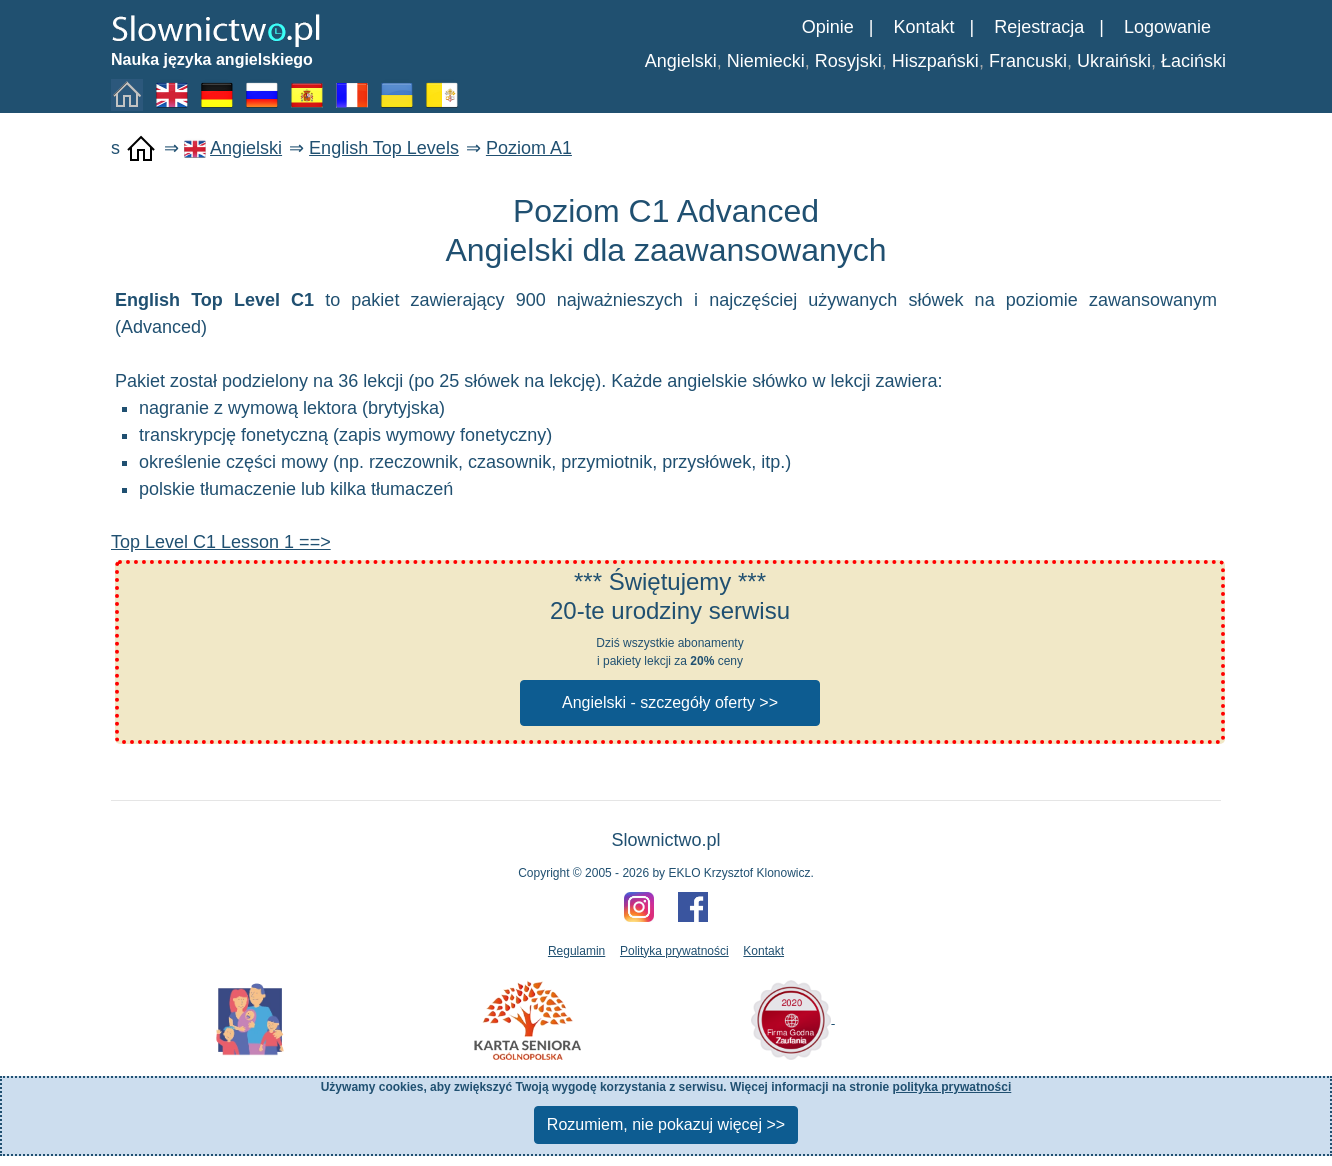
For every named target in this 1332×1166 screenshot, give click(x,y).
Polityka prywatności (674, 951)
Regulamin (576, 951)
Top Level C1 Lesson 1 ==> (221, 542)
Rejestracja (1039, 27)
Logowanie (1167, 27)
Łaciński (1193, 61)
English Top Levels (384, 148)
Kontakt (923, 27)
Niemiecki (766, 61)
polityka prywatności (952, 1087)
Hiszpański (935, 61)
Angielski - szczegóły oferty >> (670, 702)
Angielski (681, 61)
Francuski (1028, 61)
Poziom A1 (529, 148)
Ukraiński (1114, 61)
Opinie (828, 27)
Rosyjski (848, 61)
